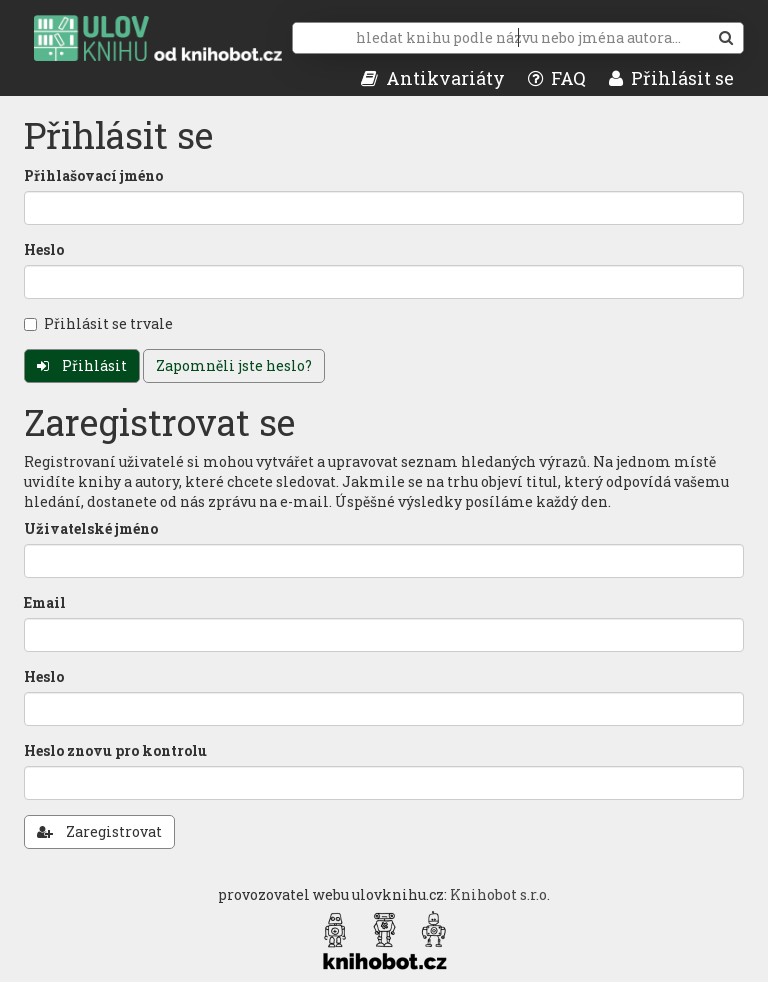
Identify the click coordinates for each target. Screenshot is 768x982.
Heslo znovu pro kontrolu (115, 750)
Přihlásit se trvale (98, 323)
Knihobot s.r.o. (500, 894)
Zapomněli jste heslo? (234, 365)
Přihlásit (82, 365)
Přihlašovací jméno (93, 175)
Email (45, 602)
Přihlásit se (671, 78)
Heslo (44, 249)
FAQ (557, 78)
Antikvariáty (433, 78)
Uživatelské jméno (91, 528)
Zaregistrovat (99, 831)
